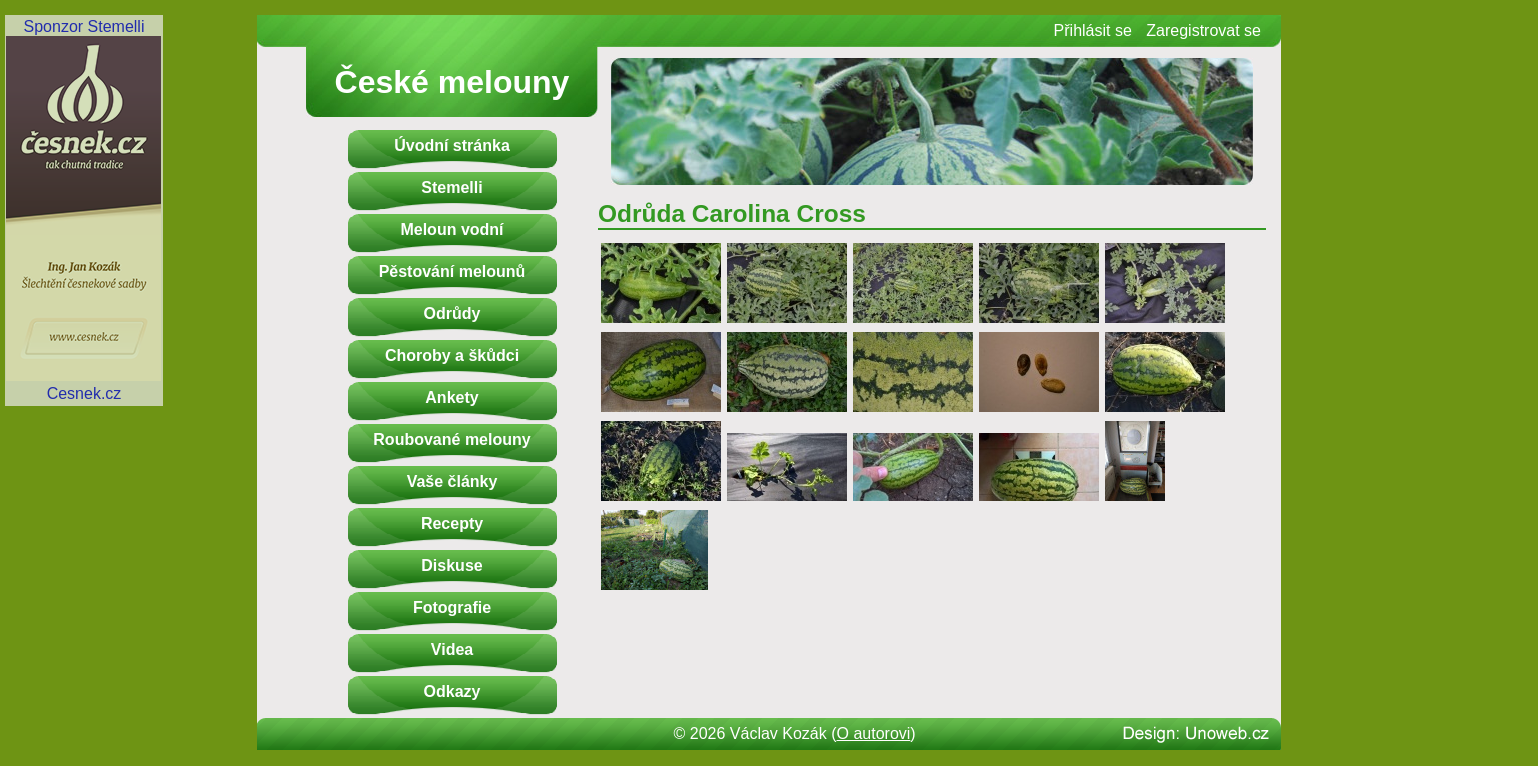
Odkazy (452, 691)
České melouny (452, 82)
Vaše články (452, 481)
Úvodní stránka (452, 145)
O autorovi (874, 733)
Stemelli (451, 187)
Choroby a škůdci (452, 355)
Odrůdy (452, 313)
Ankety (451, 397)
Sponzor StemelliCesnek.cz (84, 210)
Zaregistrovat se (1203, 30)
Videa (452, 649)
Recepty (452, 523)
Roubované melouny (451, 439)
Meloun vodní (451, 229)
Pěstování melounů (452, 271)
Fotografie (452, 607)
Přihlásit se (1093, 30)
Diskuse (451, 565)
